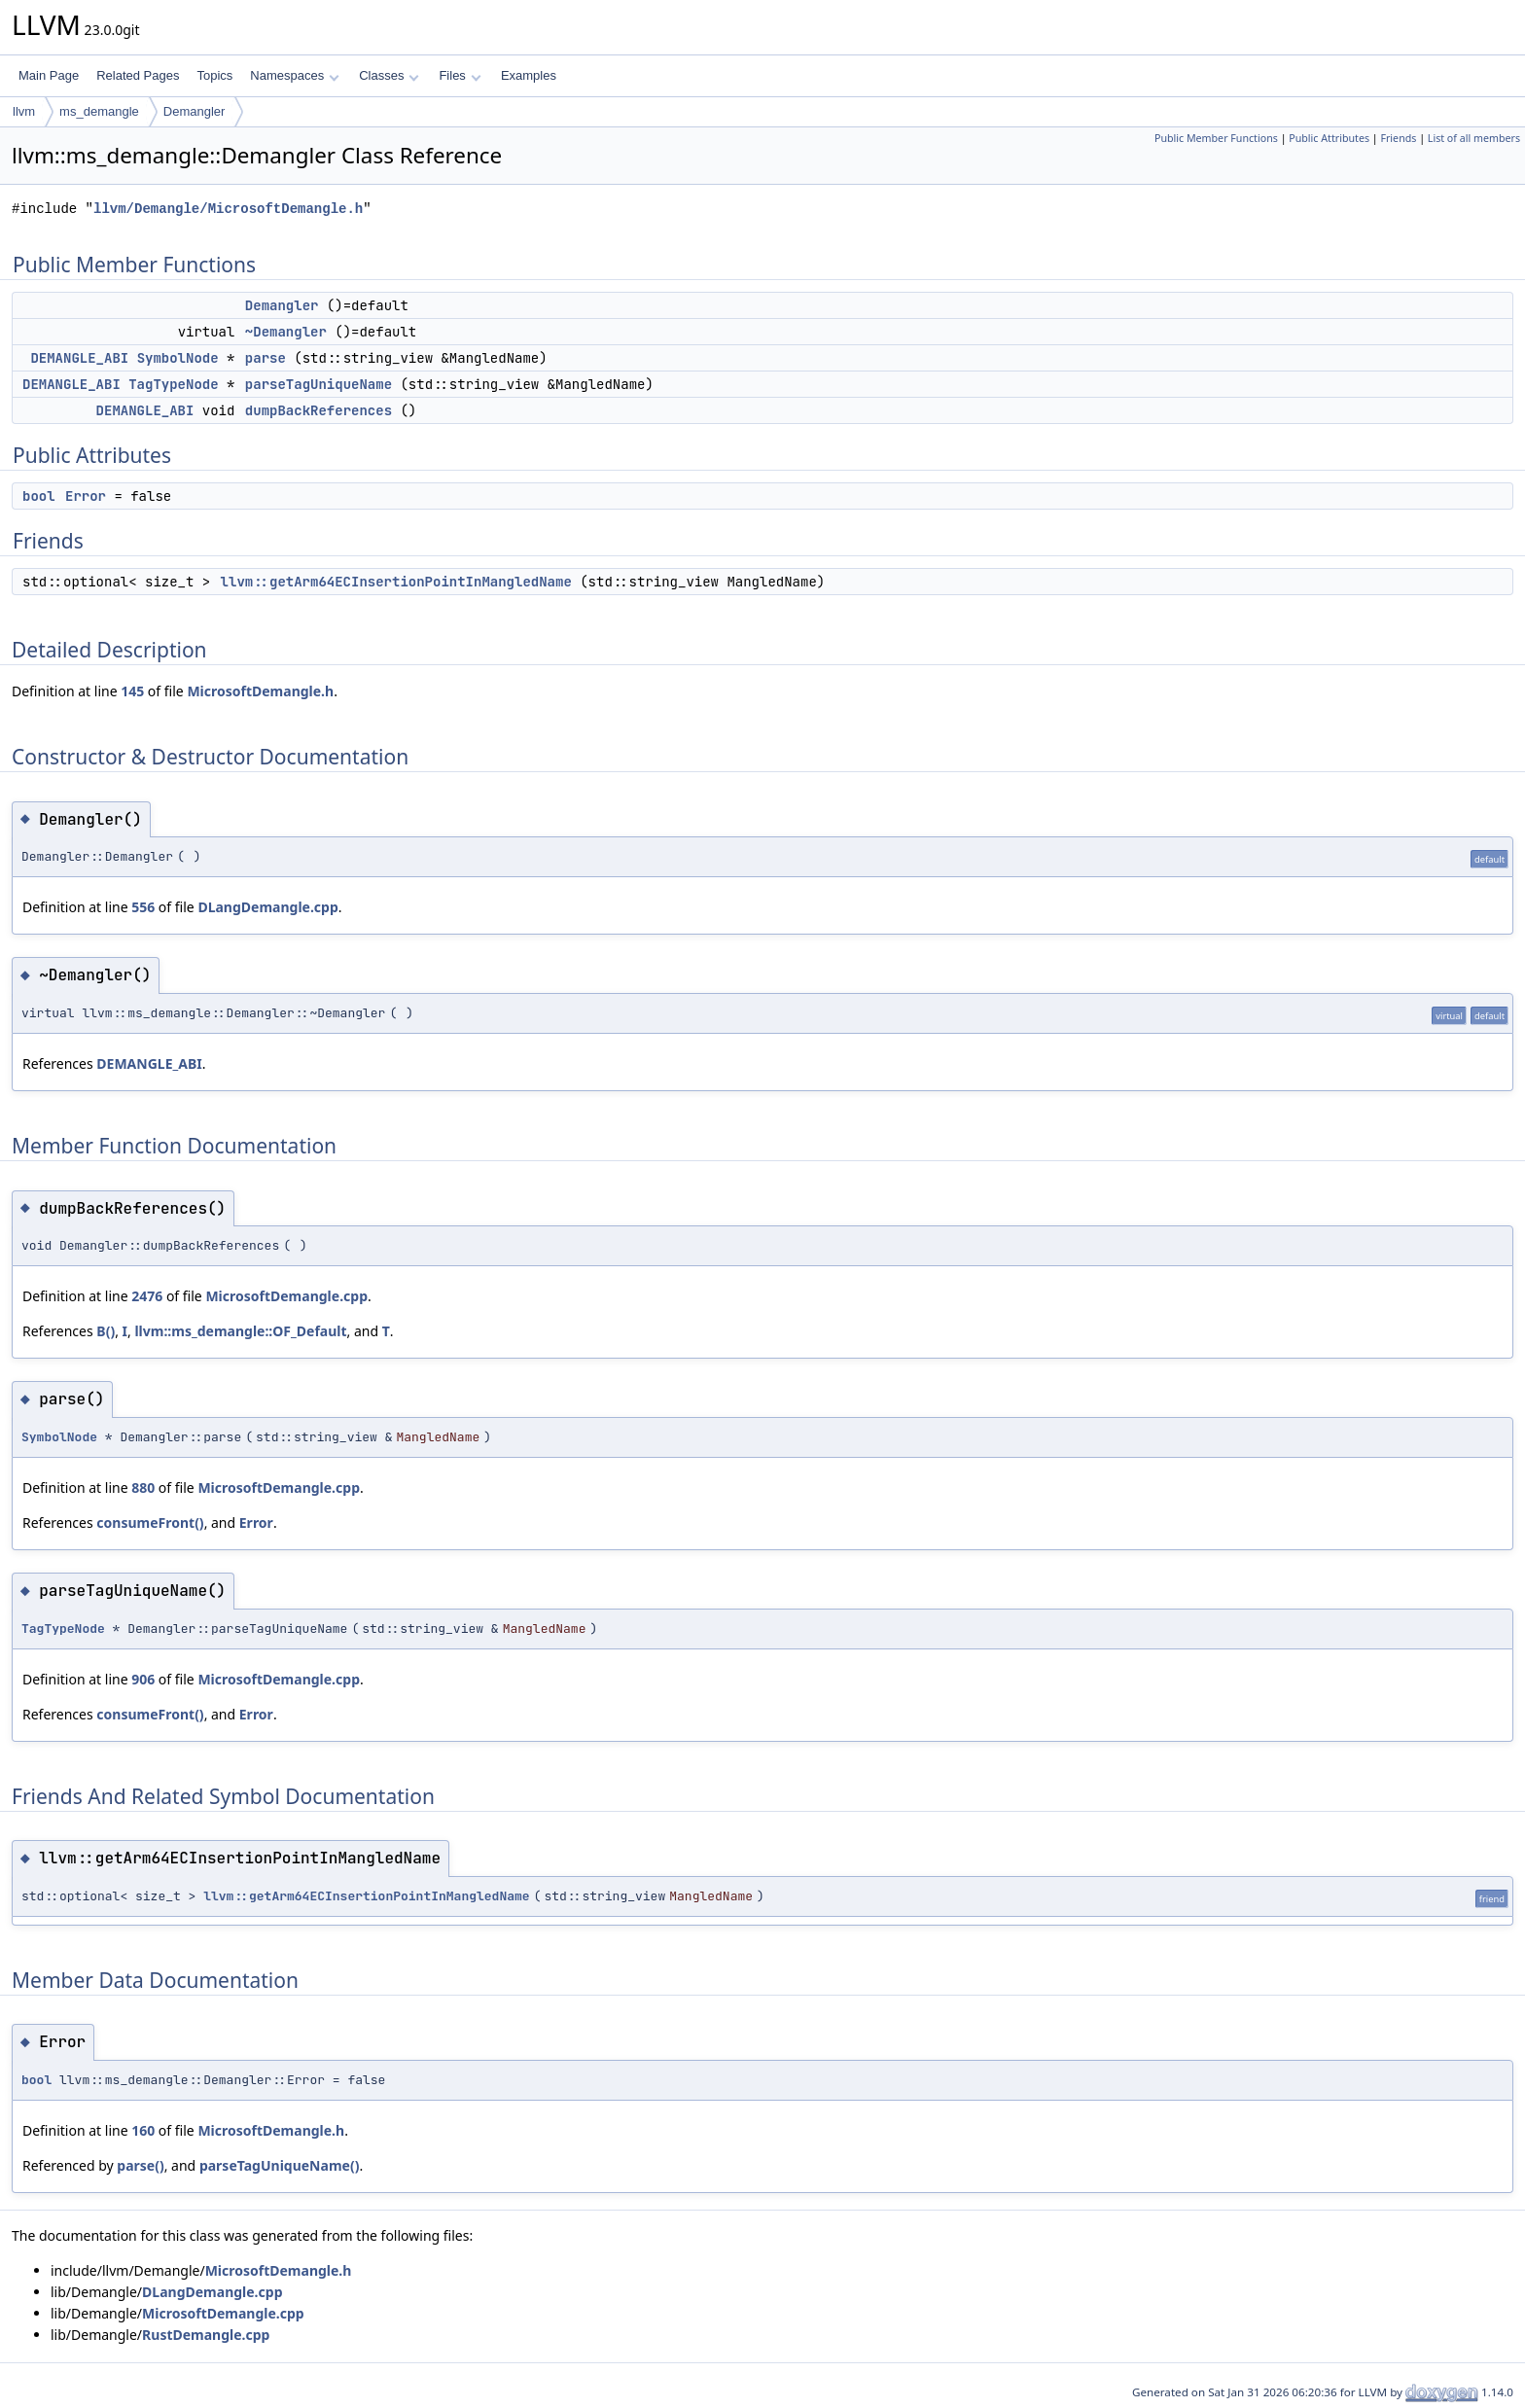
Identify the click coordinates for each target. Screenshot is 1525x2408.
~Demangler (286, 331)
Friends (1398, 138)
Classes (389, 75)
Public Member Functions (1216, 138)
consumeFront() (149, 1522)
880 (143, 1487)
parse (265, 358)
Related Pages (137, 75)
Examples (528, 75)
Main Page (48, 75)
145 (132, 691)
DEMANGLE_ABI (79, 358)
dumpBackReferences (318, 410)
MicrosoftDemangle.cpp (286, 1296)
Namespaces (294, 75)
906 (143, 1679)
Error (85, 496)
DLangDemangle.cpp (267, 907)
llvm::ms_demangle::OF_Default (240, 1331)
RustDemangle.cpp (205, 2334)
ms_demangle (99, 111)
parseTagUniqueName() (279, 2165)
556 (143, 907)
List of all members (1474, 138)
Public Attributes (1329, 138)
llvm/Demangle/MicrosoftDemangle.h (228, 208)
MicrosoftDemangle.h (260, 691)
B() (105, 1331)
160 (143, 2130)
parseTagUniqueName (318, 384)
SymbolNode (178, 358)
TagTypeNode (173, 384)
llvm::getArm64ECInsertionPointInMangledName (396, 581)
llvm (24, 111)
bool (38, 496)
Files (459, 75)
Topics (214, 75)
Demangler (194, 111)
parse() (140, 2165)
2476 (146, 1296)
